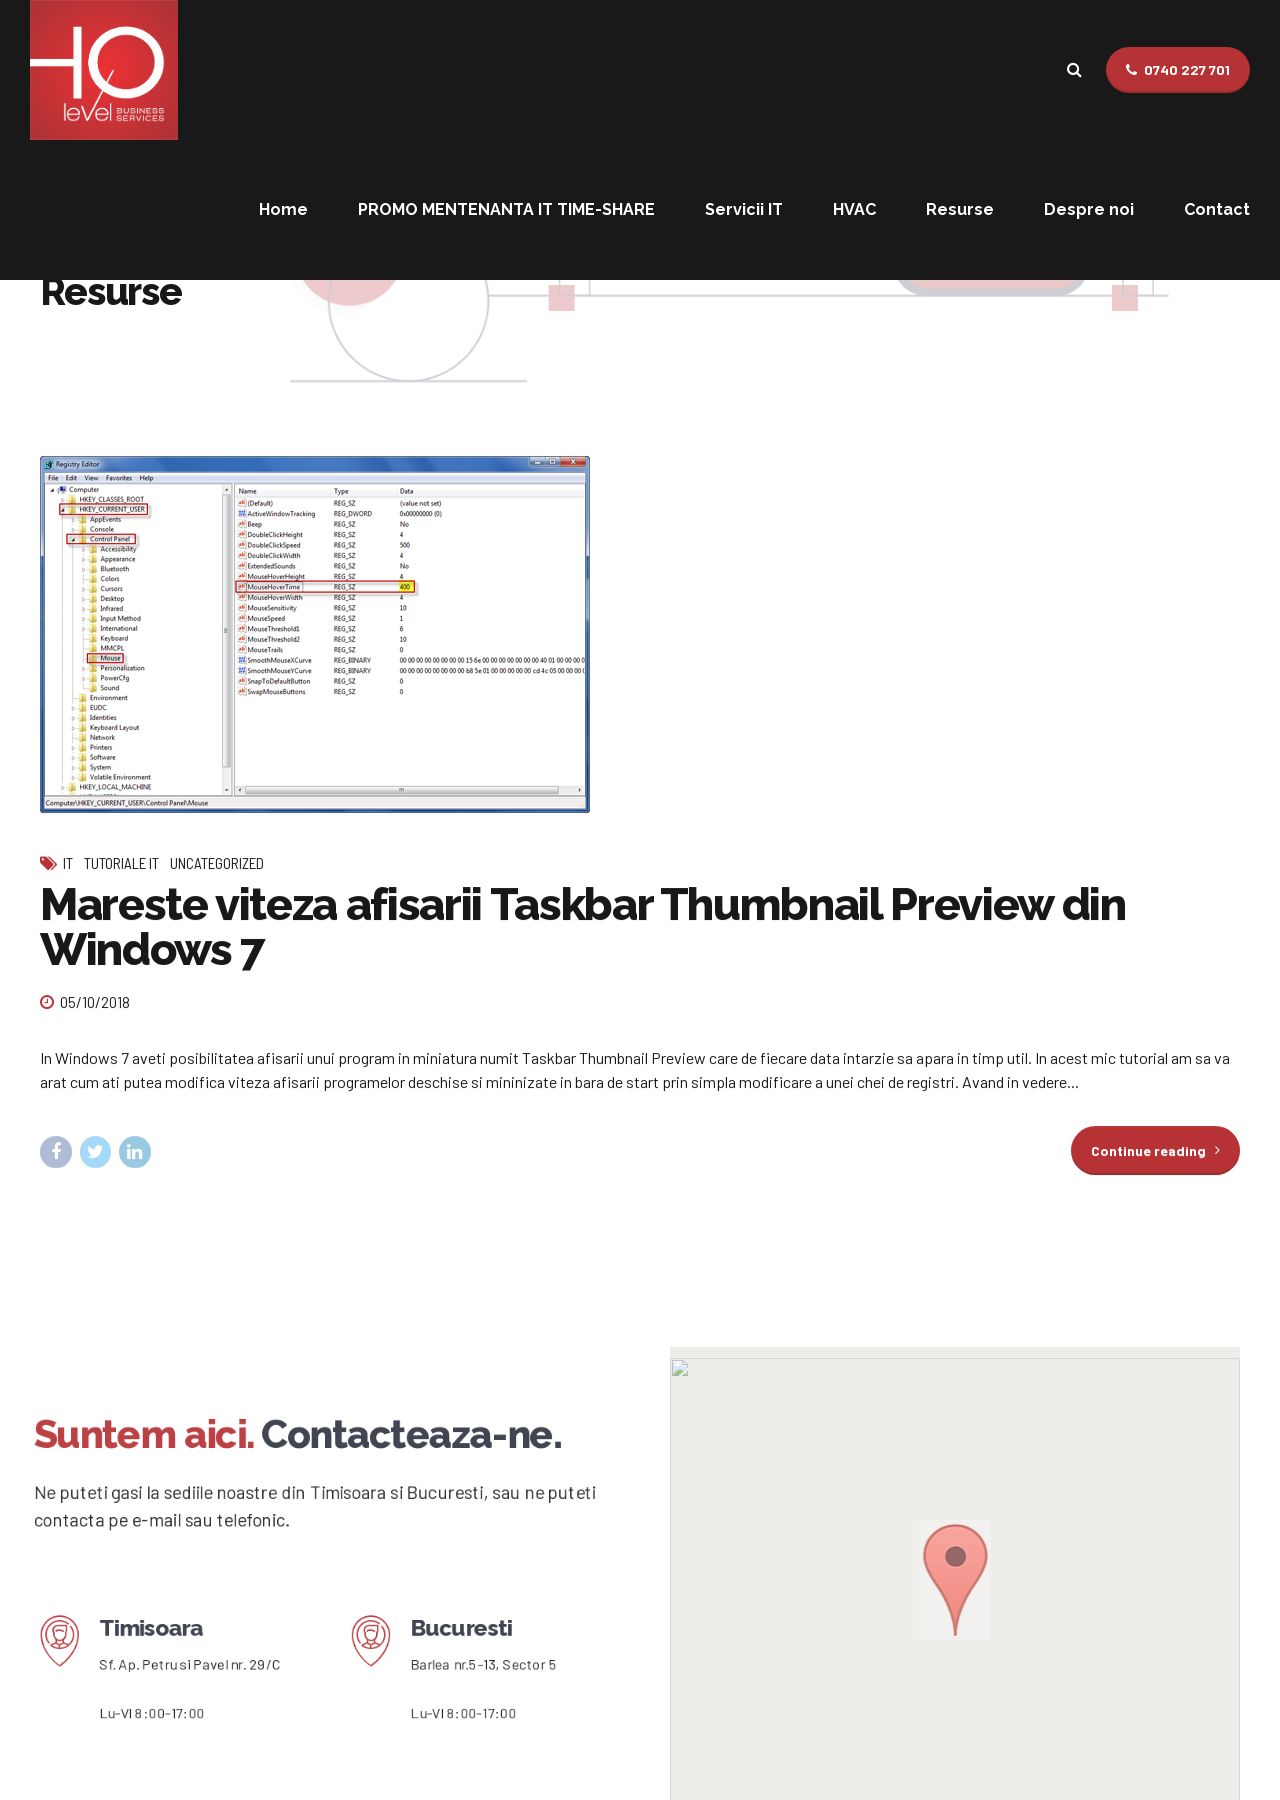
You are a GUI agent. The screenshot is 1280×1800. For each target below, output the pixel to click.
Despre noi (1089, 209)
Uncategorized (217, 863)
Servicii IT (744, 209)
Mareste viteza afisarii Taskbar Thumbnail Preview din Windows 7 (582, 927)
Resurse (960, 209)
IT (68, 863)
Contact (1217, 209)
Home (283, 209)
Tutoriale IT (121, 863)
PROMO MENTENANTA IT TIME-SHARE (506, 209)
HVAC (854, 209)
